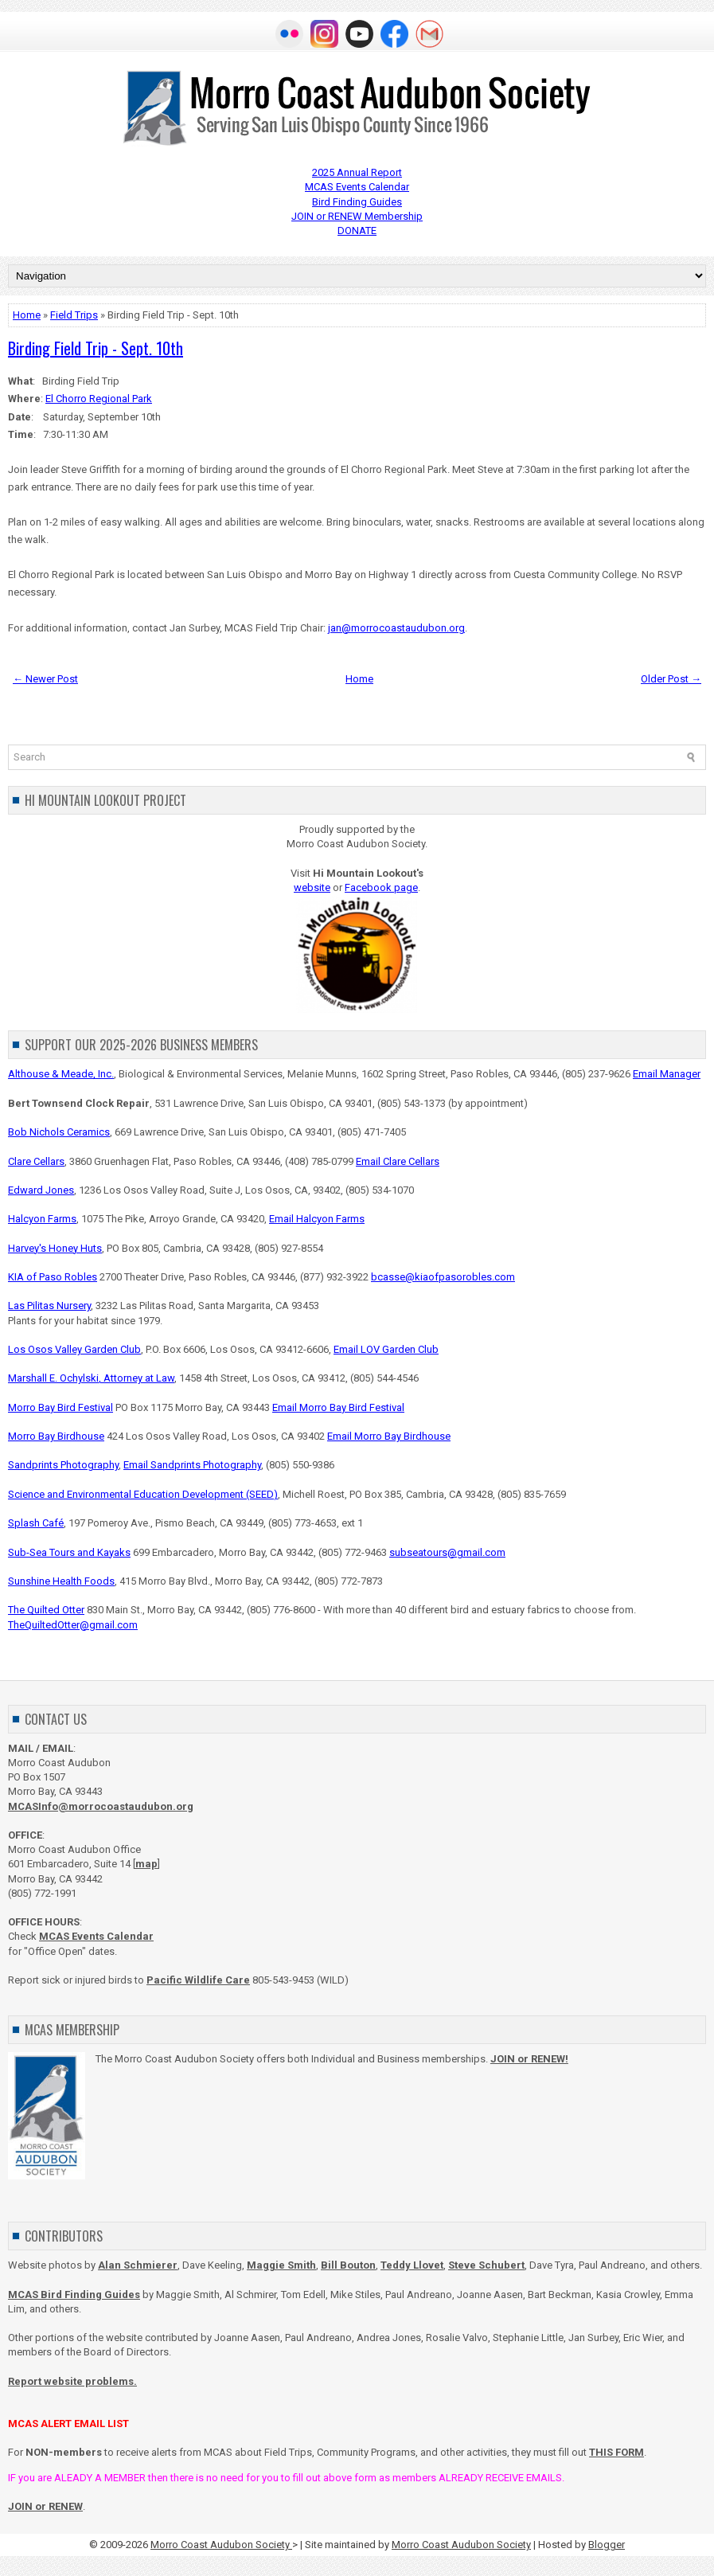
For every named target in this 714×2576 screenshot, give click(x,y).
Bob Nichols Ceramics (59, 1132)
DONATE (357, 230)
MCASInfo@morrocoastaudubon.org (100, 1806)
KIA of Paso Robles (52, 1277)
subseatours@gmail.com (447, 1552)
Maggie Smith (281, 2265)
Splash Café (36, 1523)
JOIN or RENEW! (529, 2059)
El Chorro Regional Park (98, 399)
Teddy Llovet (411, 2265)
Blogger (606, 2545)
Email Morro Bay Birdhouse (389, 1436)
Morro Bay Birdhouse (56, 1436)
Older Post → (671, 679)
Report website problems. (72, 2381)
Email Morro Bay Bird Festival (338, 1407)
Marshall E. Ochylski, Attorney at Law (91, 1378)
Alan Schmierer (138, 2265)
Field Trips (74, 315)
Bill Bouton (348, 2265)
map (146, 1864)
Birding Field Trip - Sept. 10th (95, 348)
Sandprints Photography (63, 1465)
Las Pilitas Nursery (49, 1305)
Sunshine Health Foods (61, 1581)
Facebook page (381, 887)
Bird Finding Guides (357, 202)
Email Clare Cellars (397, 1161)
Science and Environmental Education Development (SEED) (143, 1494)
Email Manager (666, 1074)
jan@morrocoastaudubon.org (396, 628)
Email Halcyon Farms (317, 1219)
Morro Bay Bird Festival (60, 1407)
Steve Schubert (486, 2265)
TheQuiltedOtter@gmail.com (73, 1625)
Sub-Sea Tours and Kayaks (69, 1552)
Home (27, 315)
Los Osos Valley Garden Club (74, 1349)
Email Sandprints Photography (192, 1465)
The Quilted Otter (46, 1610)
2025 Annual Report (357, 172)
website (312, 887)
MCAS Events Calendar (357, 187)
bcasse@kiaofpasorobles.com (443, 1277)
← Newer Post (45, 679)
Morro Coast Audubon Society (221, 2545)
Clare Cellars (36, 1161)
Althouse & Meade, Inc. (61, 1074)
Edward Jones (41, 1190)
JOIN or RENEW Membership (357, 216)
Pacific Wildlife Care (198, 1980)
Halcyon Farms (42, 1219)
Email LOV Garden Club (386, 1349)
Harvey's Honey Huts (55, 1248)
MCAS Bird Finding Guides (74, 2294)
